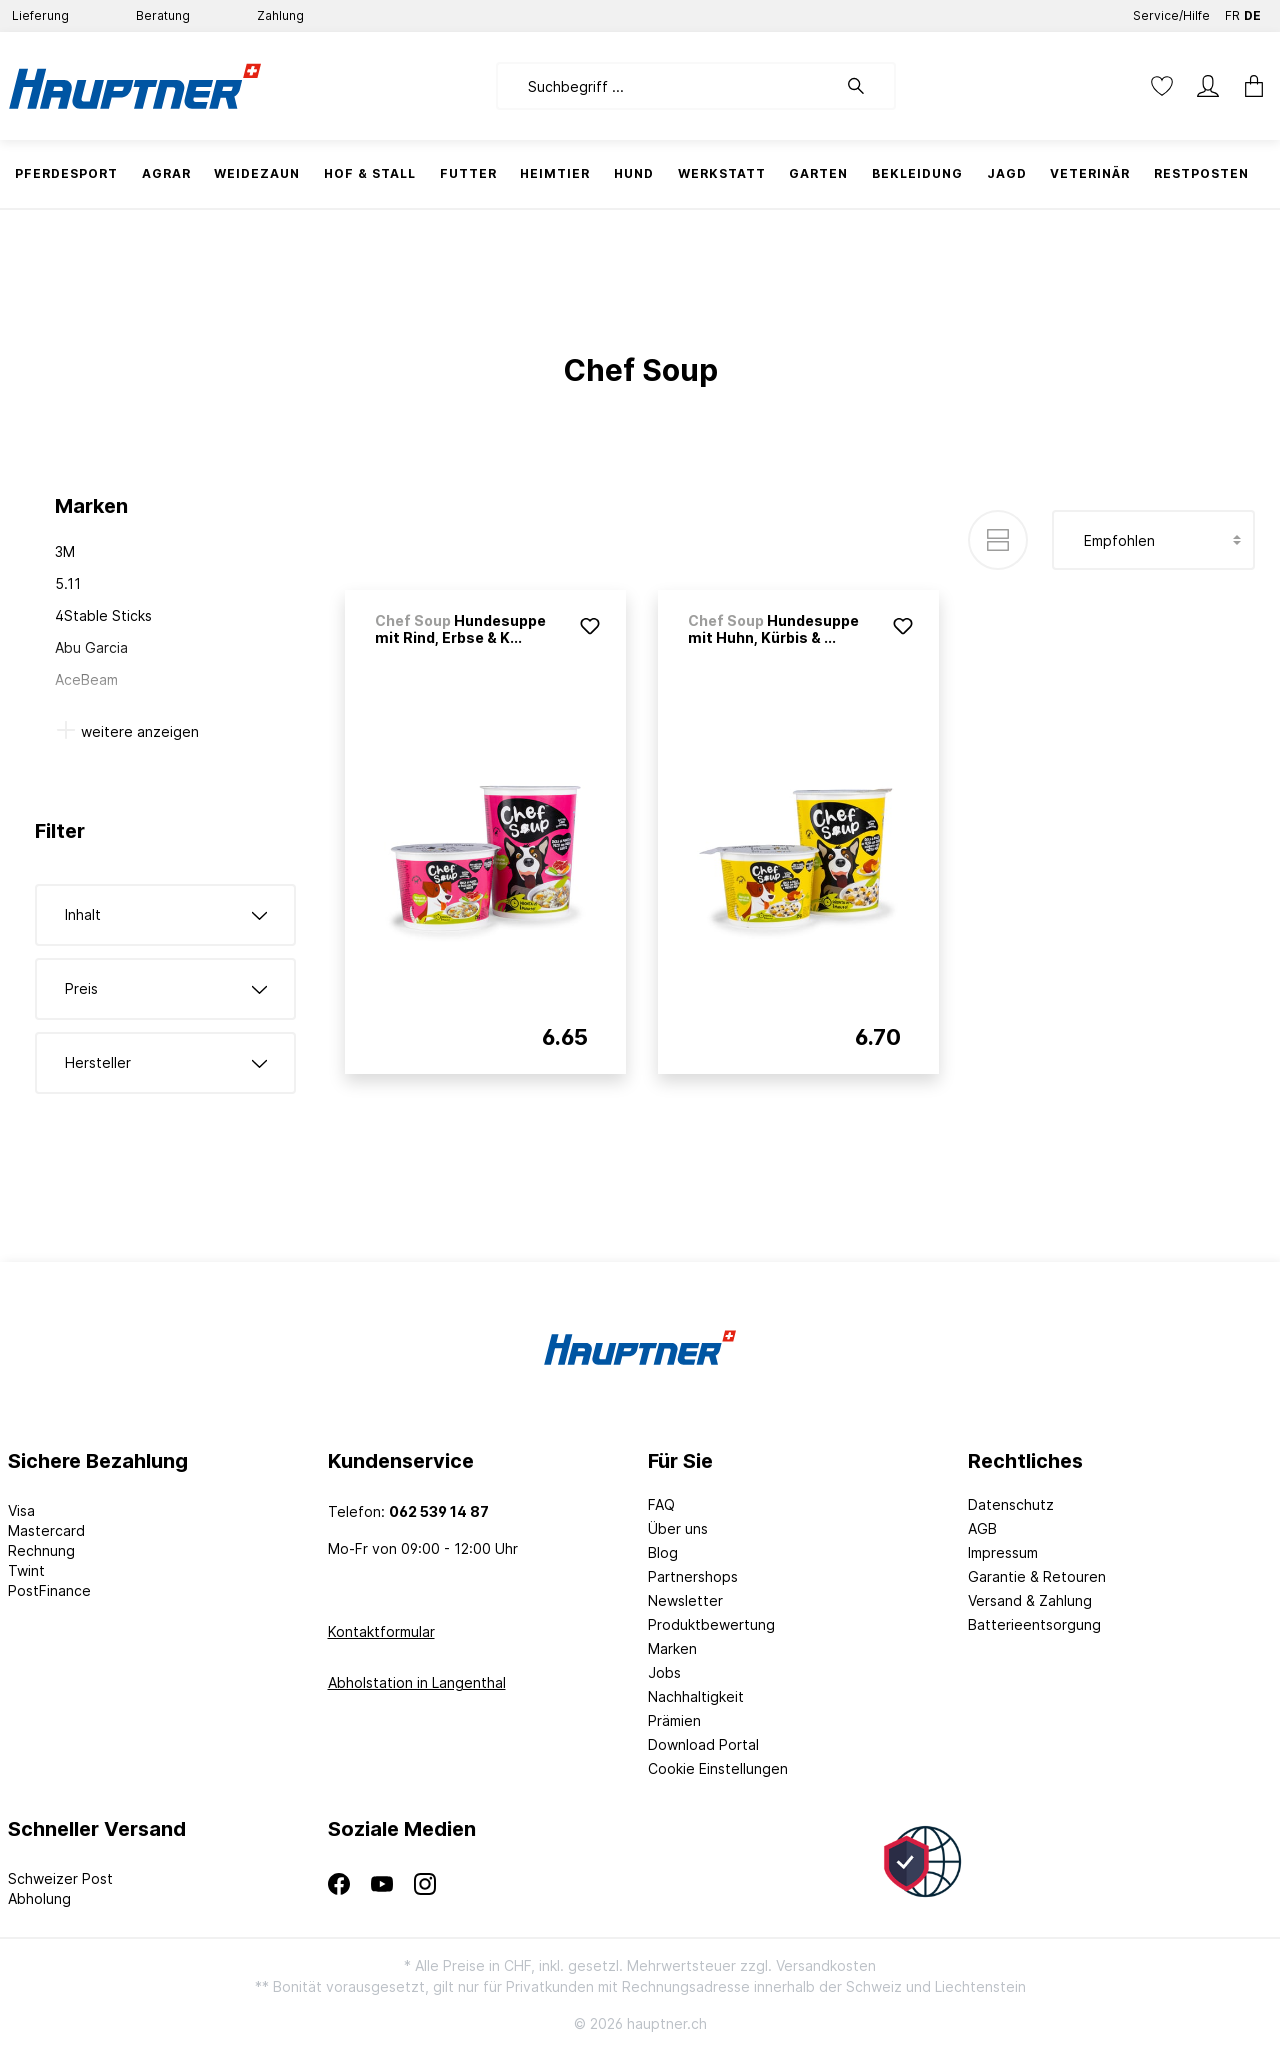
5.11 (68, 583)
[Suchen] (866, 86)
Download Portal (703, 1744)
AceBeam (86, 679)
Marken (672, 1648)
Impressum (1003, 1552)
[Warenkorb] (1248, 86)
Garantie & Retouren (1037, 1576)
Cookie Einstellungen (718, 1768)
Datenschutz (1011, 1504)
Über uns (678, 1528)
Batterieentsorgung (1034, 1624)
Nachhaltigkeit (696, 1696)
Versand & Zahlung (1030, 1600)
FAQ (661, 1504)
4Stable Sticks (103, 615)
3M (65, 551)
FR (1232, 11)
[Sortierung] (1153, 540)
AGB (982, 1528)
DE (1252, 11)
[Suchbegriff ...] (666, 86)
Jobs (664, 1672)
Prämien (674, 1720)
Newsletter (685, 1600)
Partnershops (693, 1576)
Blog (663, 1552)
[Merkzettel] (1162, 86)
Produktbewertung (711, 1624)
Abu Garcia (91, 647)
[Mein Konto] (1208, 86)
